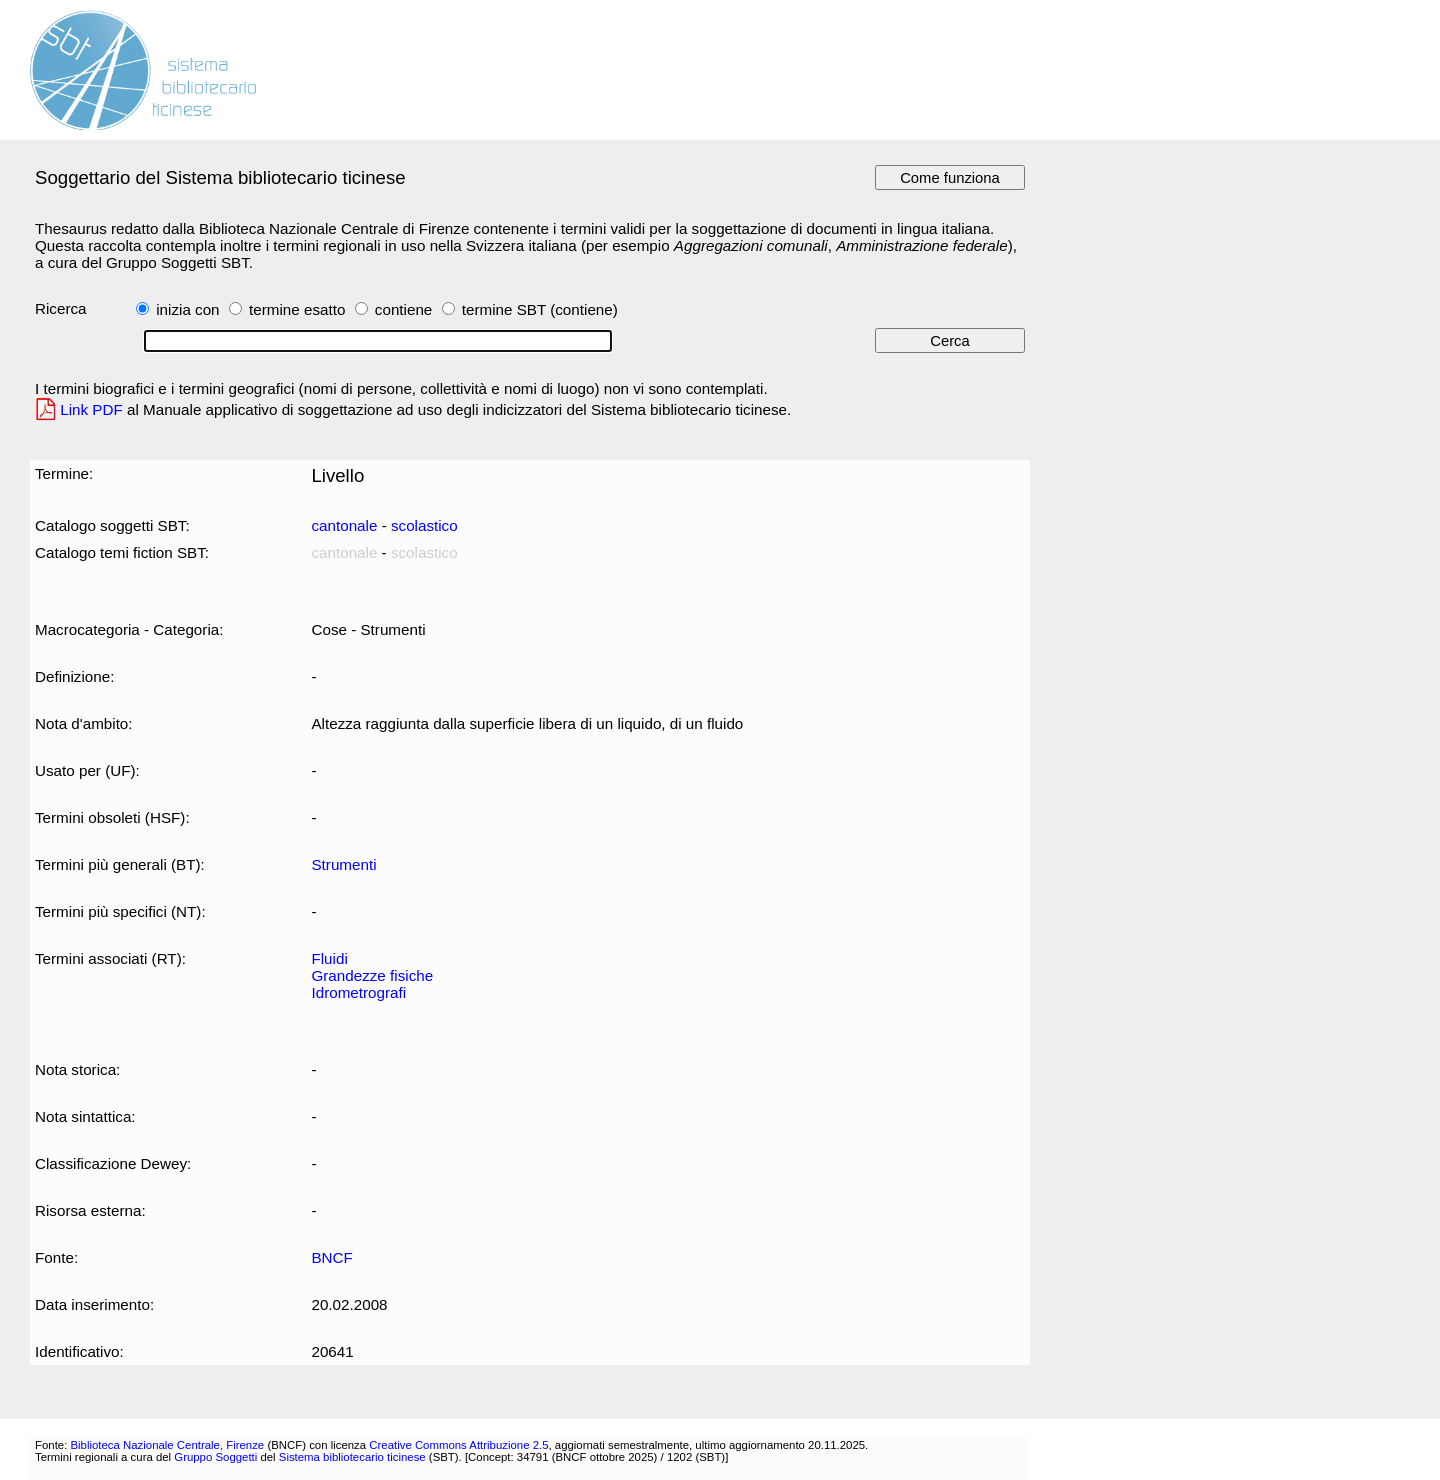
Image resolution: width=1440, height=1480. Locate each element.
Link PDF (91, 409)
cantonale (344, 525)
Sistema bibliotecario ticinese (352, 1457)
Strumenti (343, 864)
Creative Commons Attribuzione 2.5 (458, 1445)
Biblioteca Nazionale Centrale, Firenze (167, 1445)
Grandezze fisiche (372, 975)
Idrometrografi (358, 992)
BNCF (331, 1257)
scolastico (424, 525)
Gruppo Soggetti (215, 1457)
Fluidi (329, 958)
